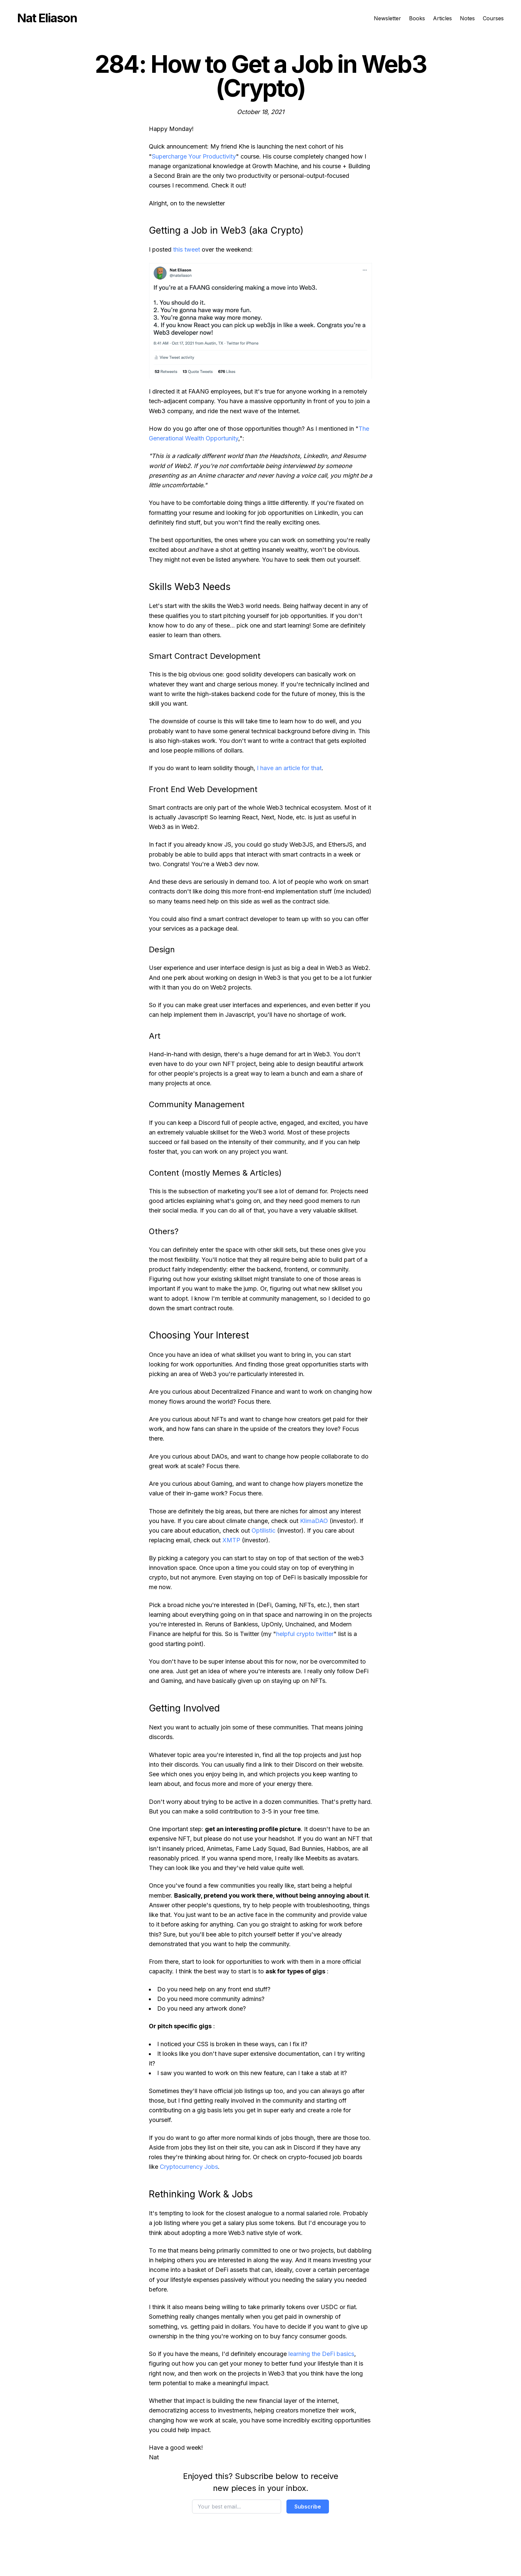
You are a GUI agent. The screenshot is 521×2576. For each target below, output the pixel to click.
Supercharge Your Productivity (194, 156)
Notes (467, 18)
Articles (442, 18)
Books (417, 18)
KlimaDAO (314, 1520)
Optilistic (263, 1530)
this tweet (186, 249)
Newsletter (387, 18)
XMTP (231, 1540)
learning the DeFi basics (321, 2353)
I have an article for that (289, 767)
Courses (493, 18)
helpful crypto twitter (305, 1633)
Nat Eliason (47, 18)
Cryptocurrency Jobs (189, 2166)
